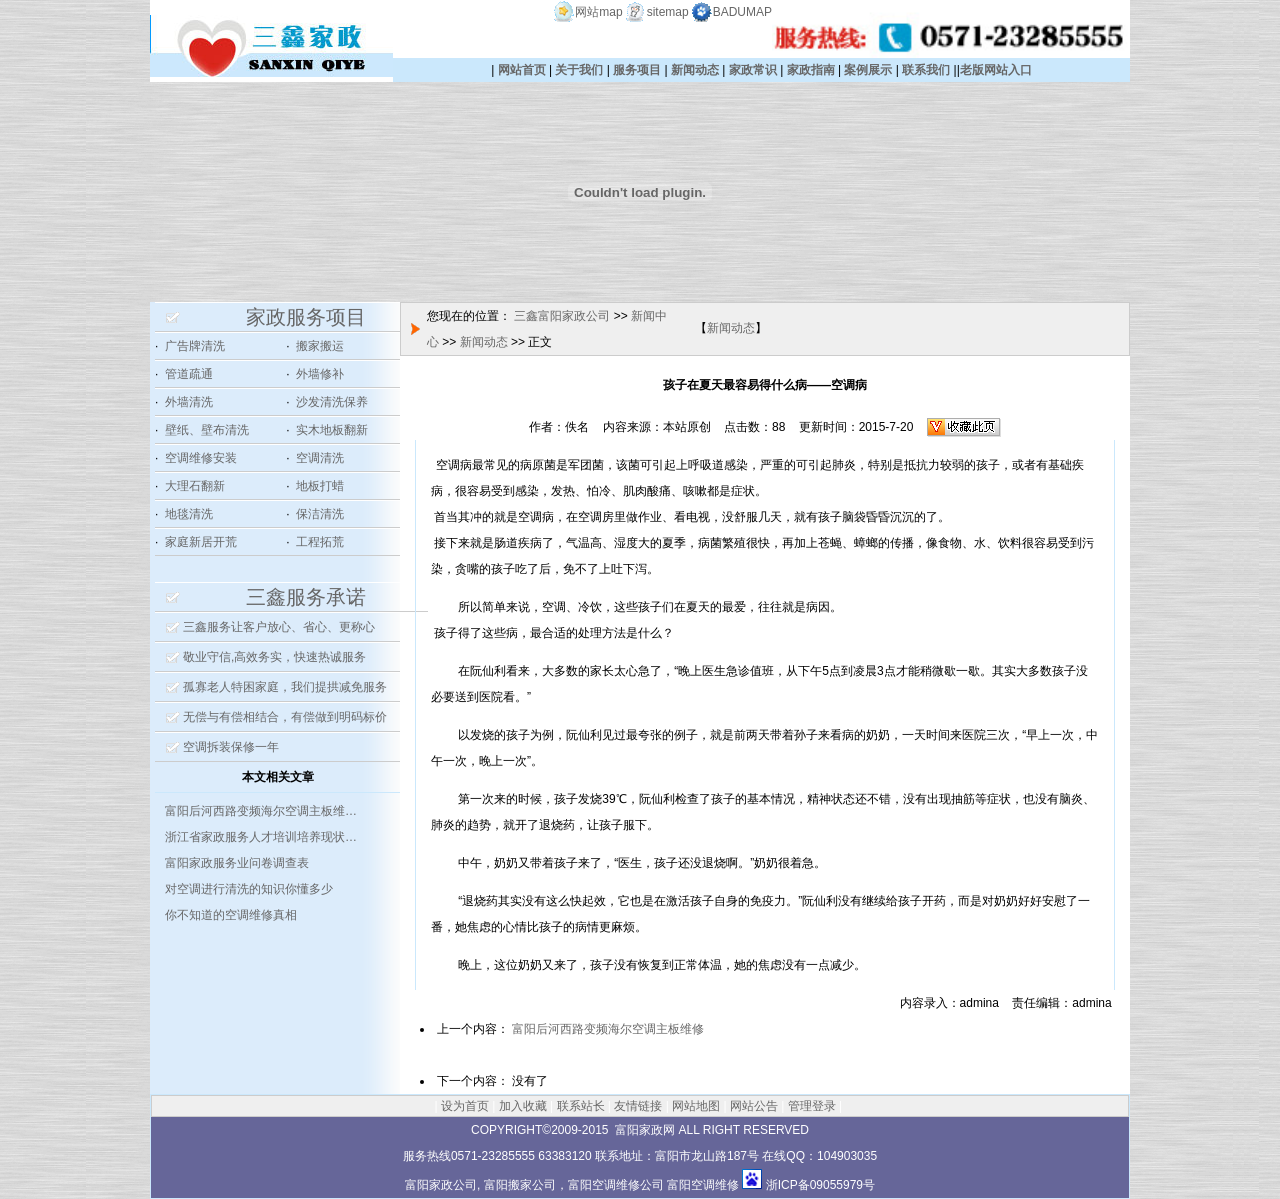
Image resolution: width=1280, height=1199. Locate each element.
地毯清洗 (189, 514)
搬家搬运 (320, 346)
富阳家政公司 (441, 1185)
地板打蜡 (320, 486)
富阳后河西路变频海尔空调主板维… (261, 811)
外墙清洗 (189, 402)
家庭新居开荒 (201, 542)
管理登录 (812, 1106)
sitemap (668, 12)
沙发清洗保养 (332, 402)
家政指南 (811, 70)
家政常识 (753, 70)
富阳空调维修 (703, 1185)
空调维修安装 (201, 458)
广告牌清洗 (195, 346)
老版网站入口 (996, 70)
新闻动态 (695, 70)
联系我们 (926, 70)
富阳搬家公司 (520, 1185)
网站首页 (522, 70)
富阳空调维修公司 (616, 1185)
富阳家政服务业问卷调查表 (237, 863)
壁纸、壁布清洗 (207, 430)
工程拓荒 (320, 542)
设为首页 (465, 1106)
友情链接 (638, 1106)
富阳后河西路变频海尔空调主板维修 (608, 1029)
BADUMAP (742, 12)
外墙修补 (320, 374)
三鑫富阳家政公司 (562, 316)
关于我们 (579, 70)
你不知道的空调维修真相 (231, 915)
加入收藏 (523, 1106)
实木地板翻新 (332, 430)
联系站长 (581, 1106)
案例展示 (868, 70)
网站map (598, 12)
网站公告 (754, 1106)
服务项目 (637, 70)
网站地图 (696, 1106)
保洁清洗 (320, 514)
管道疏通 (189, 374)
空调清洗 (320, 458)
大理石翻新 (195, 486)
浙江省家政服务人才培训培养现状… (261, 837)
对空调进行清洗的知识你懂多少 (249, 889)
